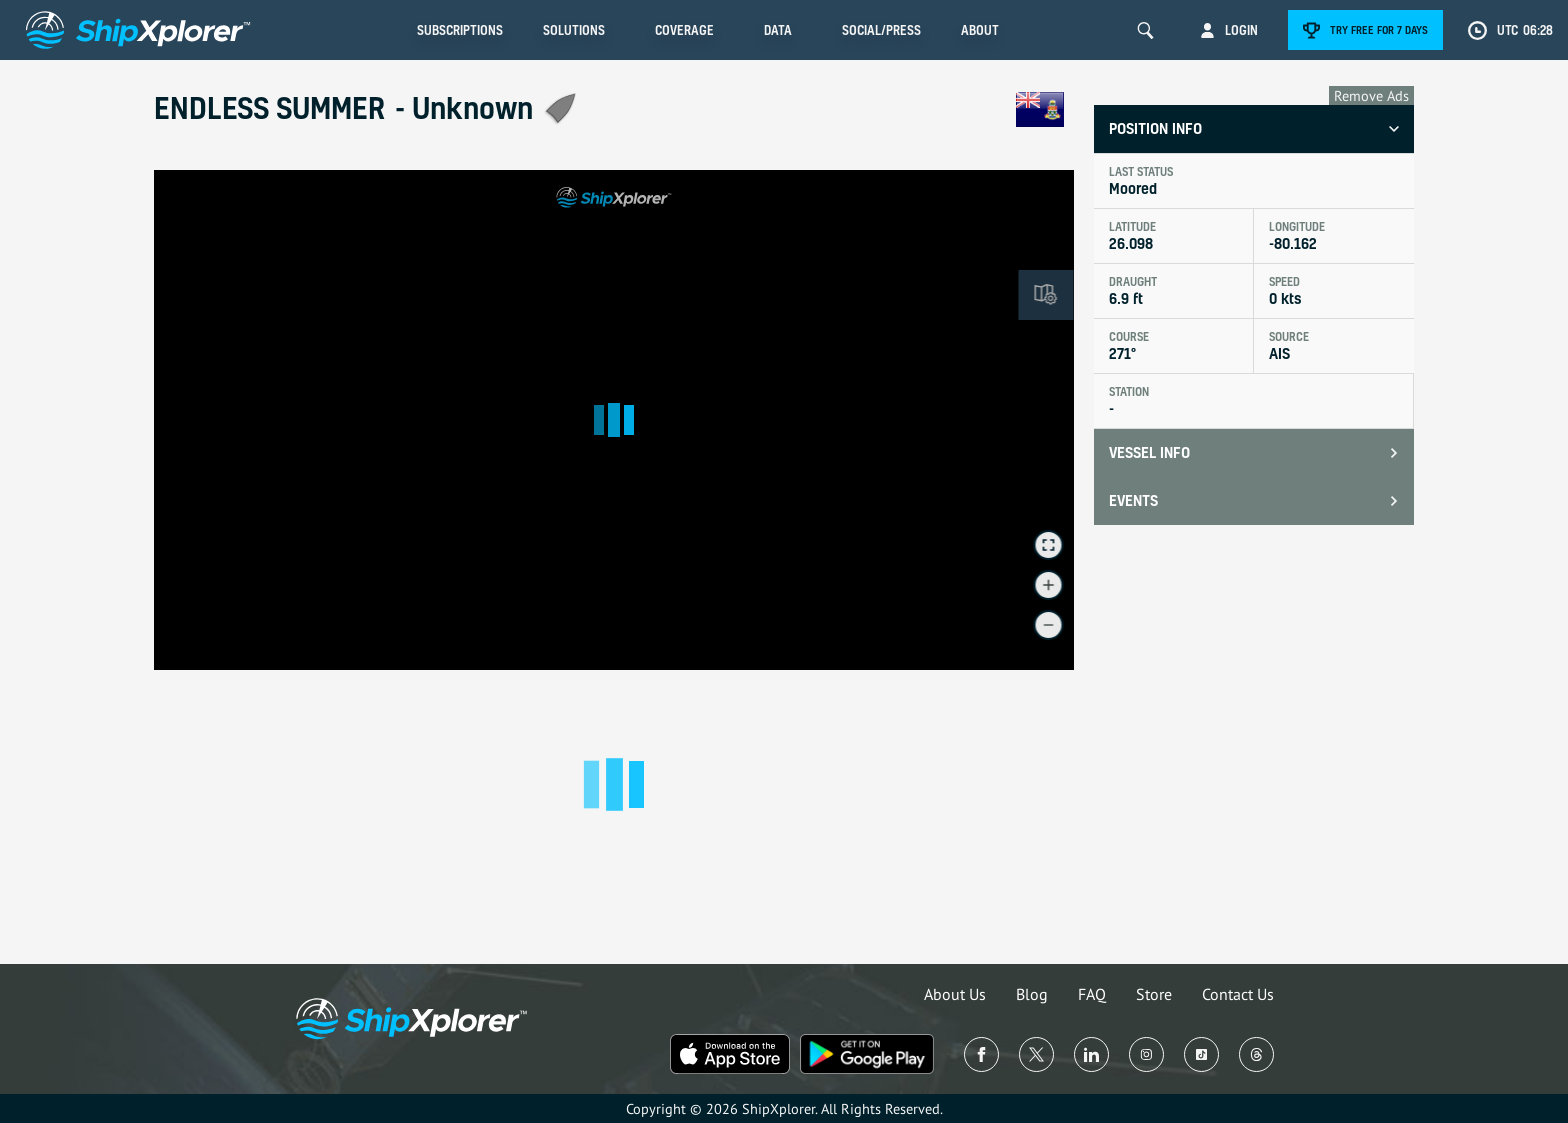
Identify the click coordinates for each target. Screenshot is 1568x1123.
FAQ (1092, 994)
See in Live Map (220, 198)
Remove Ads (1371, 95)
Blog (1032, 994)
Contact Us (1238, 994)
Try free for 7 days (1379, 30)
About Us (955, 994)
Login (1241, 30)
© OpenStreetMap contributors (1001, 661)
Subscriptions (460, 30)
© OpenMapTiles (899, 661)
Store (1154, 994)
